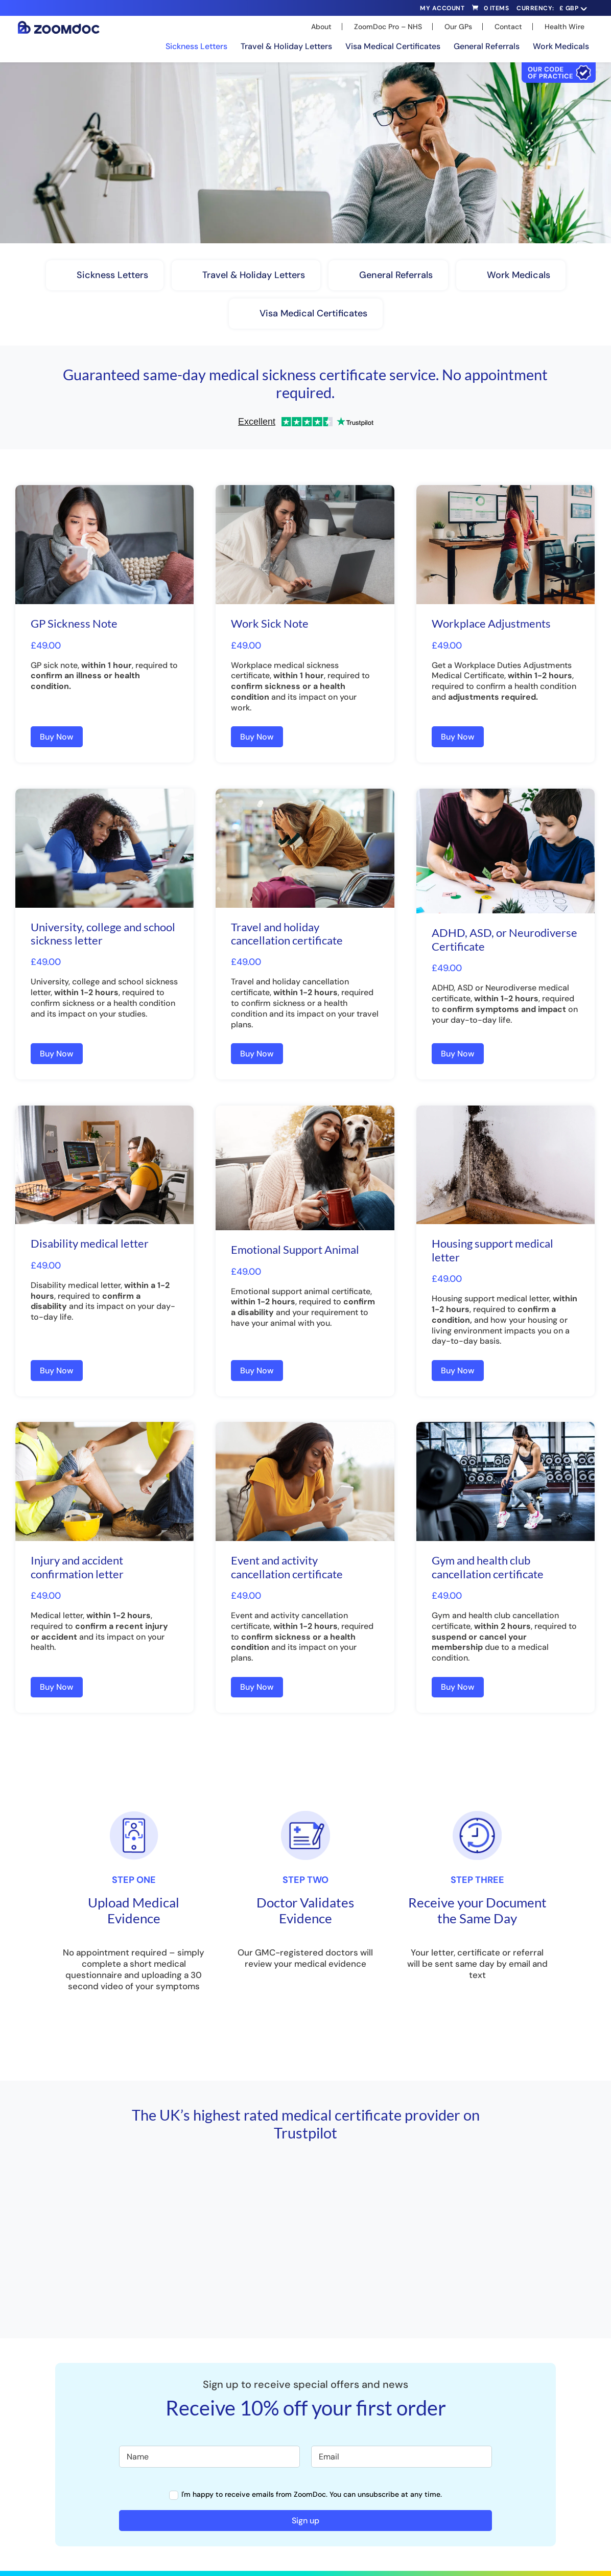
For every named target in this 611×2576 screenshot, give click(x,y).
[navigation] (572, 8)
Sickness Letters (196, 46)
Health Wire (564, 26)
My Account (442, 8)
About (321, 26)
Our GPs (458, 26)
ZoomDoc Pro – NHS (388, 26)
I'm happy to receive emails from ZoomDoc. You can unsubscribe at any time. (305, 2494)
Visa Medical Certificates (392, 46)
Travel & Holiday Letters (286, 46)
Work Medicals (561, 46)
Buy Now (57, 736)
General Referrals (487, 46)
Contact (508, 26)
